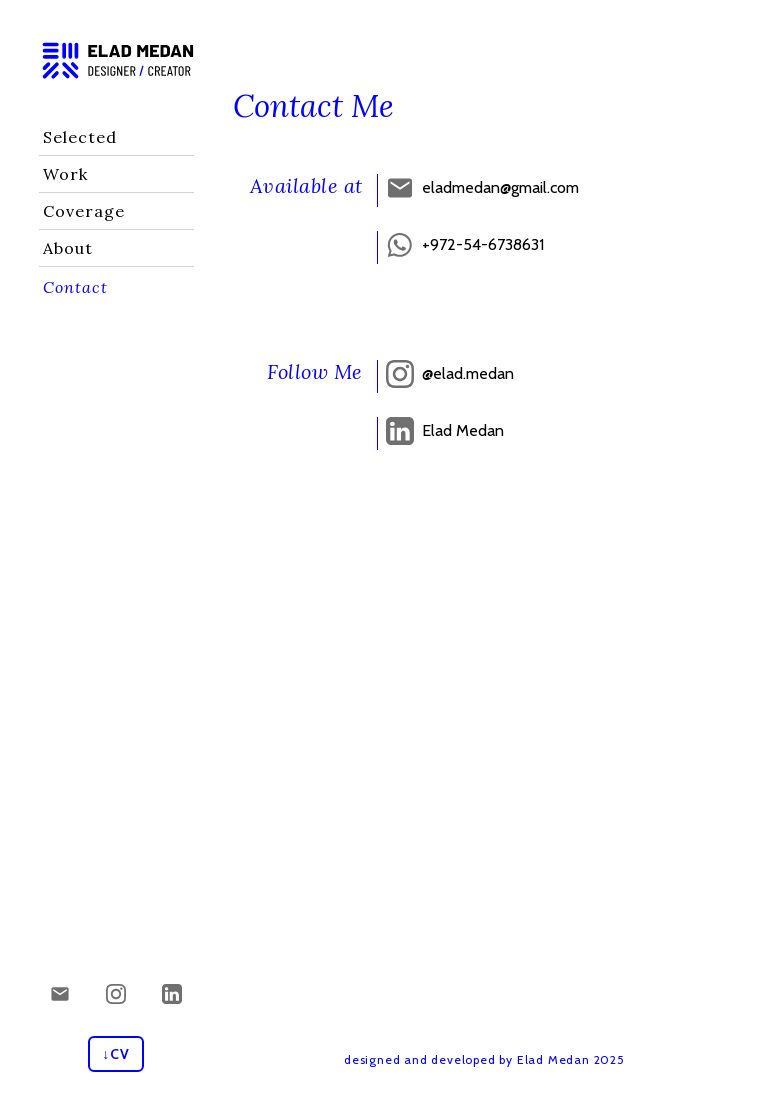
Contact (75, 287)
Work (65, 174)
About (68, 248)
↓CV (116, 1054)
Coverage (84, 211)
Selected (80, 137)
